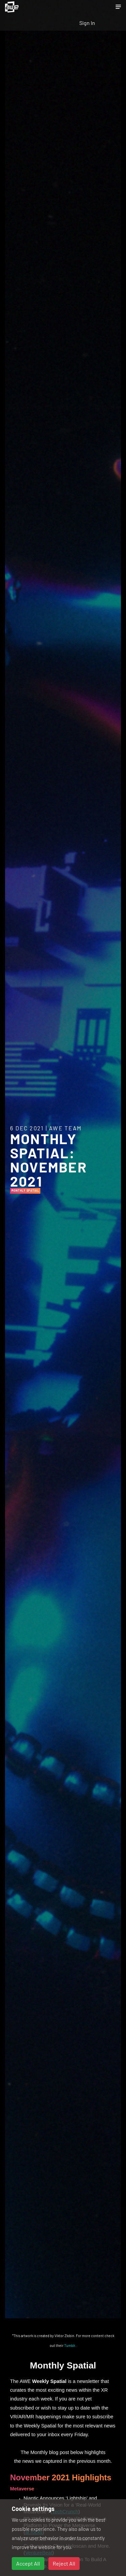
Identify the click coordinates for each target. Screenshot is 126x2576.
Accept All (28, 2563)
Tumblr (70, 2345)
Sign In (87, 23)
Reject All (64, 2563)
